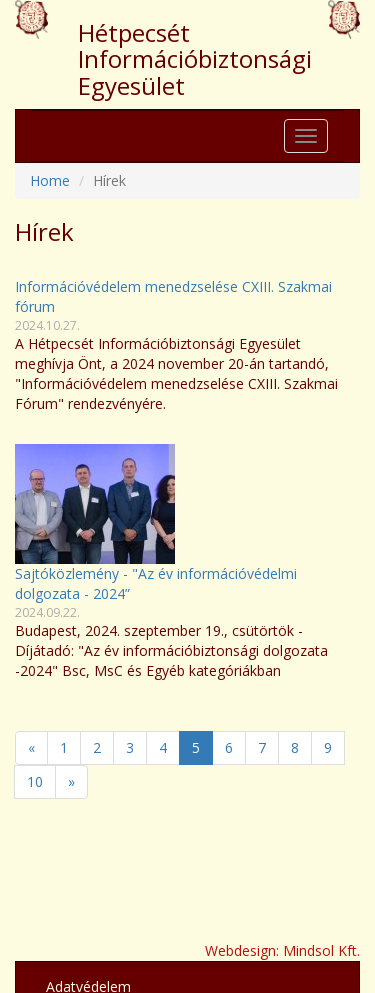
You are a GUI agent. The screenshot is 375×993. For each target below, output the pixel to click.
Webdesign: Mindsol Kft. (282, 950)
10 (35, 781)
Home (50, 180)
